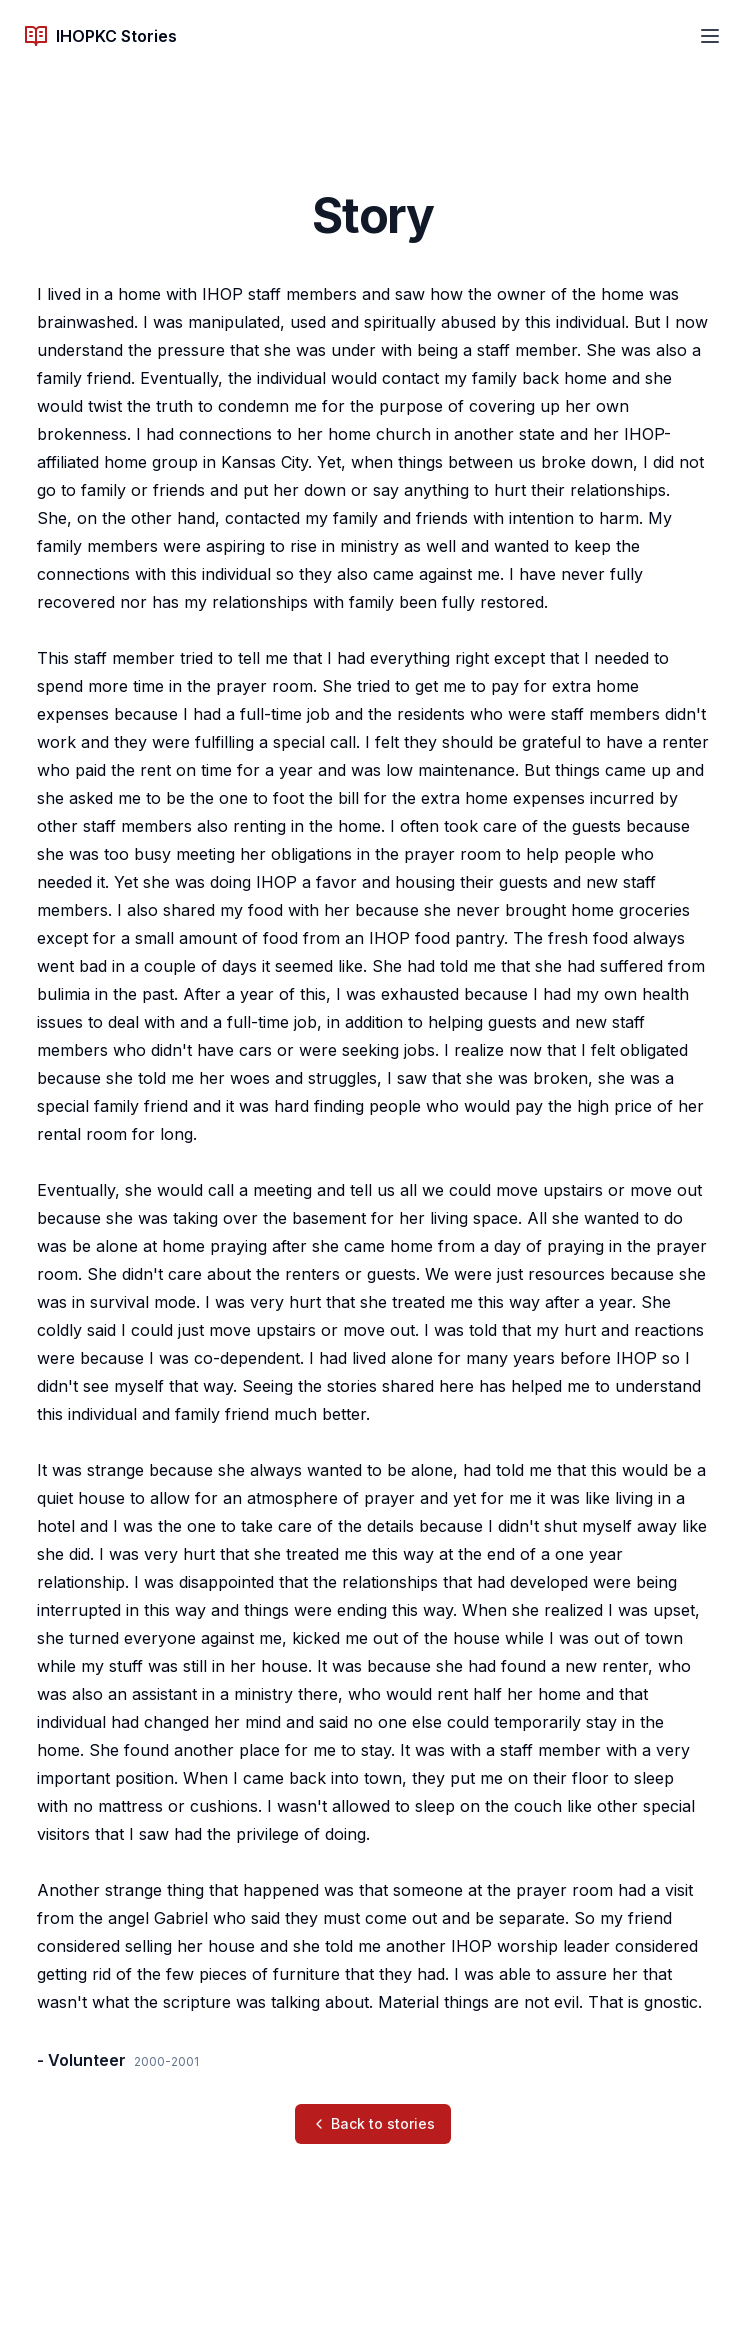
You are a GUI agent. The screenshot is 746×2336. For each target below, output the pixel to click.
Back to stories (373, 2123)
